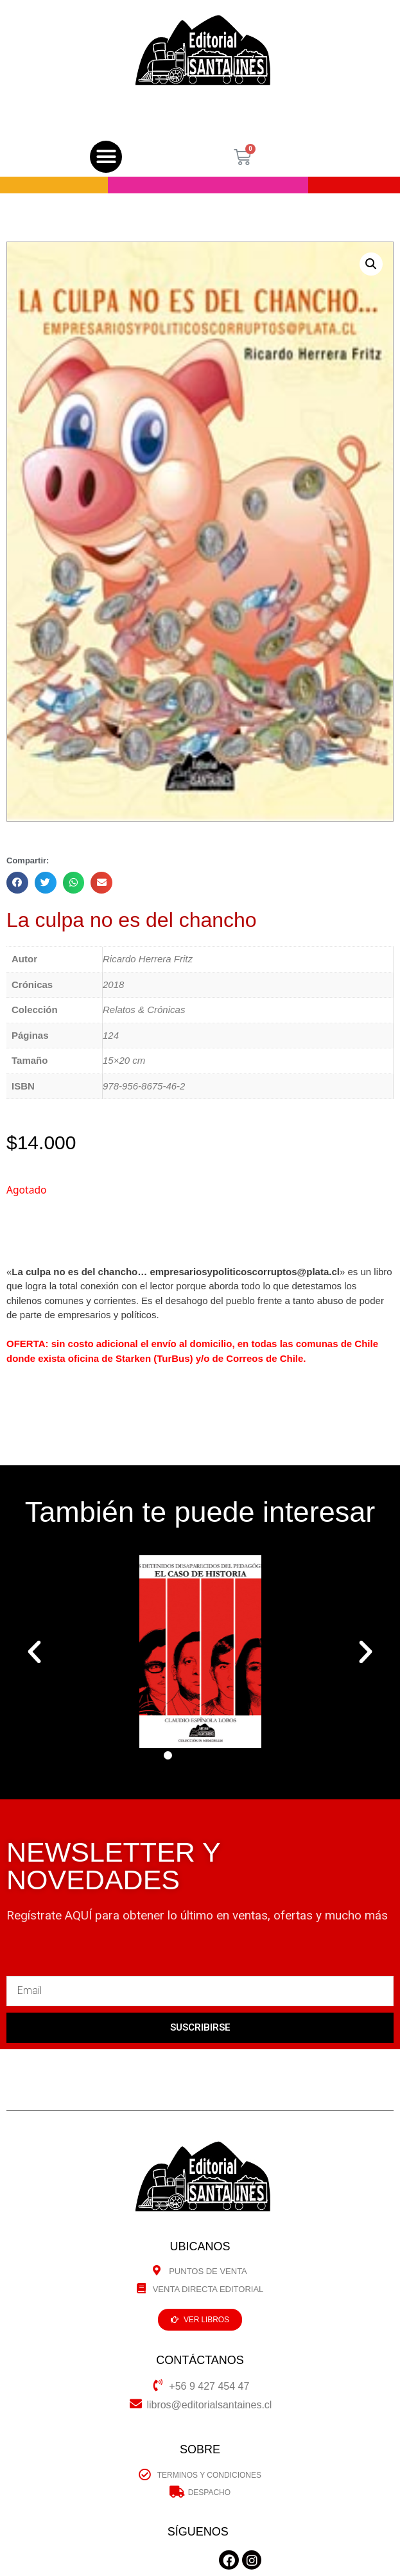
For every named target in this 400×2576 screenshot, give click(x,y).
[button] (106, 157)
